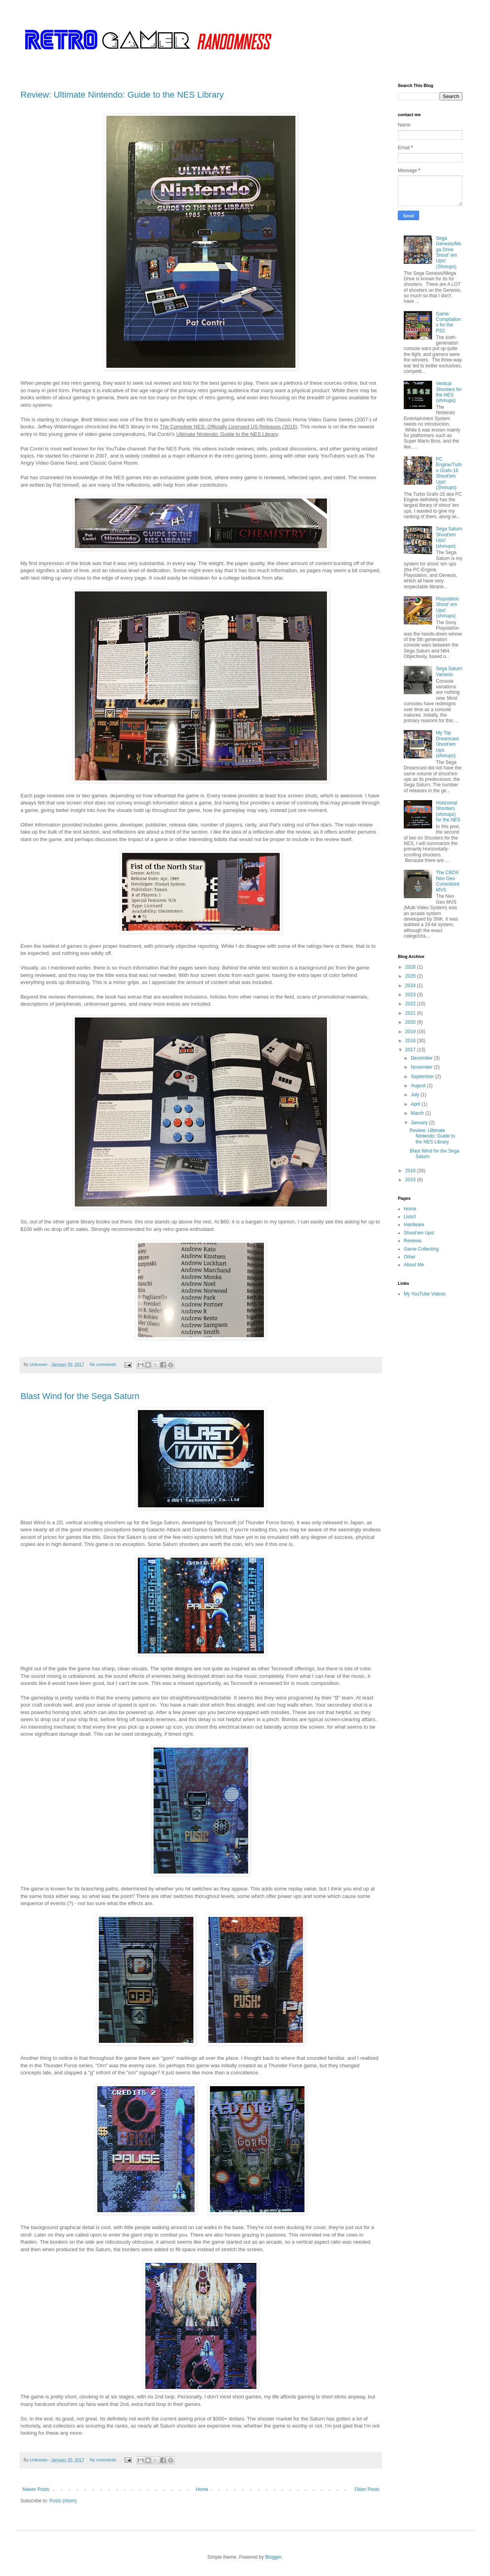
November (422, 1067)
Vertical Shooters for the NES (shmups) (449, 392)
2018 (411, 1040)
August (419, 1085)
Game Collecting (421, 1249)
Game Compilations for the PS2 (448, 322)
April (416, 1104)
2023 (411, 994)
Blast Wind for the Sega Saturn (79, 1396)
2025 (411, 976)
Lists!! (410, 1216)
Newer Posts (35, 2489)
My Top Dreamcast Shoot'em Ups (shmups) (447, 744)
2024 (411, 985)
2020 (411, 1022)
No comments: (103, 1364)
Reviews (412, 1241)
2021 (411, 1013)
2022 (411, 1003)
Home (202, 2489)
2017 (411, 1050)
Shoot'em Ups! (419, 1233)
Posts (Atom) (62, 2501)
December (422, 1058)
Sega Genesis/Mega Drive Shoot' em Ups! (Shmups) (448, 252)
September (423, 1076)
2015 (411, 1179)
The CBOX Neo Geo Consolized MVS (447, 881)
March (418, 1113)
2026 (411, 967)
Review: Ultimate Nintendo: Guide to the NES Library (122, 95)
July (416, 1094)
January (420, 1122)
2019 (411, 1031)
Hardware (414, 1224)
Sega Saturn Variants (449, 671)
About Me (414, 1265)
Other (410, 1257)
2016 (411, 1170)
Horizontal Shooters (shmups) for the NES (448, 811)
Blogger (273, 2557)
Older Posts (367, 2489)
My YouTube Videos (424, 1294)
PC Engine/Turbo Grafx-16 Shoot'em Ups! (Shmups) (449, 473)
